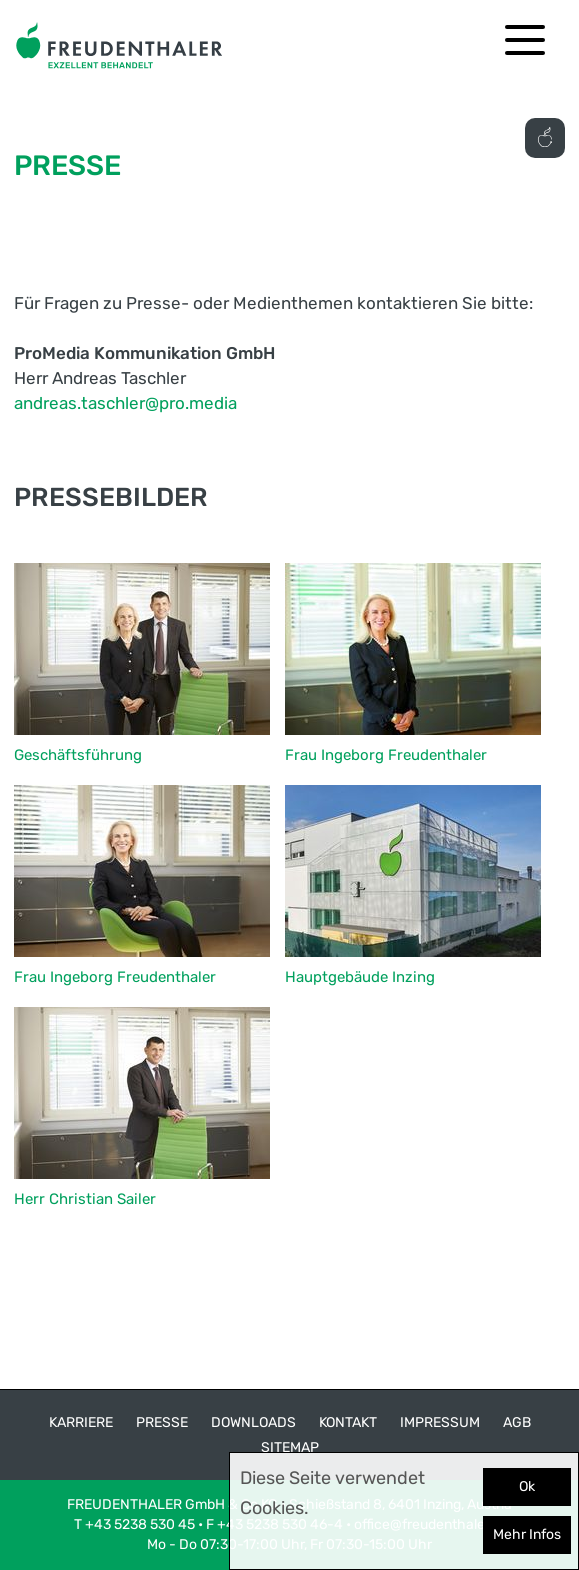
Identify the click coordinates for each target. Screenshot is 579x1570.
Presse (162, 1422)
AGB (517, 1422)
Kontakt (348, 1422)
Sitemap (290, 1447)
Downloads (253, 1422)
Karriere (81, 1422)
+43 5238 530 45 (140, 1524)
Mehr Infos (527, 1534)
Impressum (440, 1422)
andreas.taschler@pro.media (125, 403)
